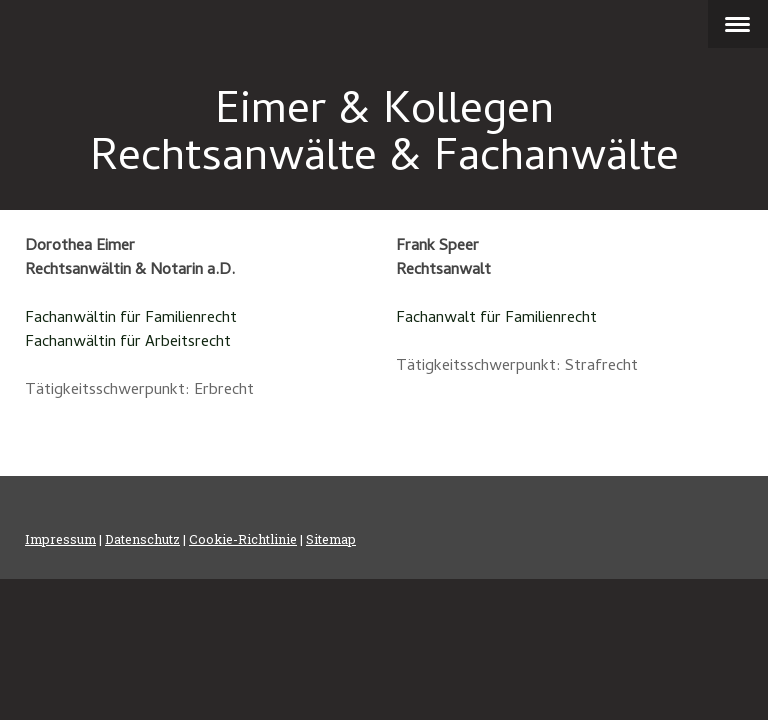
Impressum (60, 539)
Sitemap (331, 539)
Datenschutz (142, 539)
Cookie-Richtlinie (243, 539)
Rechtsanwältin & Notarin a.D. (130, 271)
